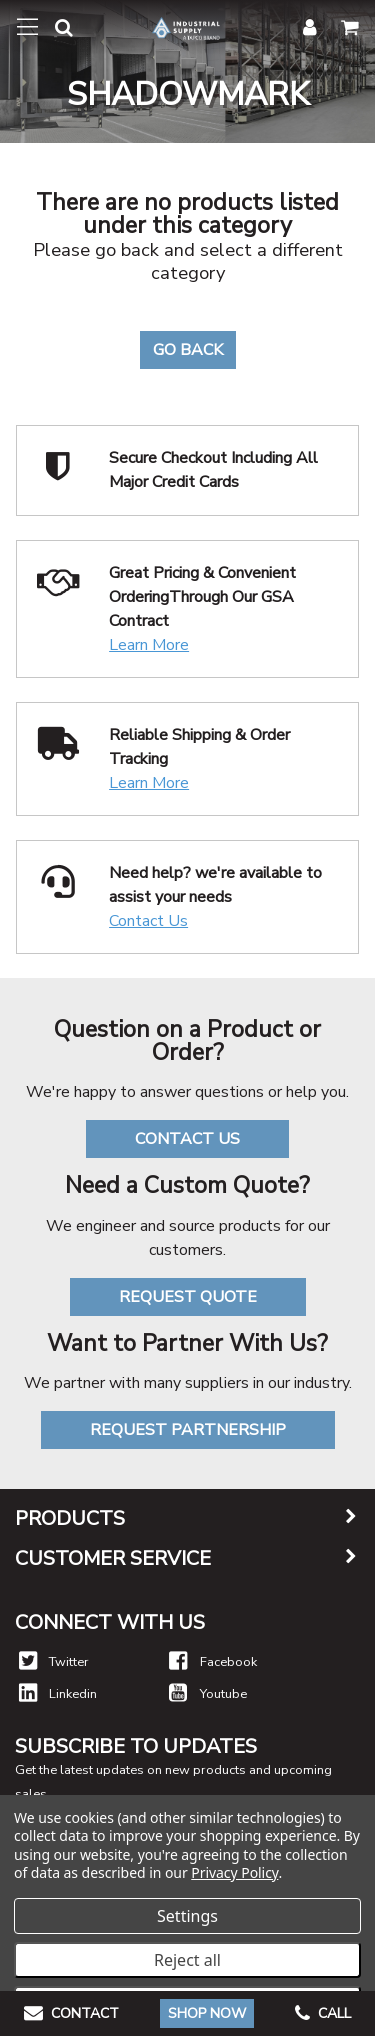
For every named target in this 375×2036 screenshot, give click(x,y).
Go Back (188, 350)
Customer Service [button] (113, 1559)
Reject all (187, 1960)
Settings (187, 1916)
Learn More (149, 645)
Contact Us (148, 921)
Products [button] (70, 1519)
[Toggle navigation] (27, 27)
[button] (56, 31)
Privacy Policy (234, 1872)
